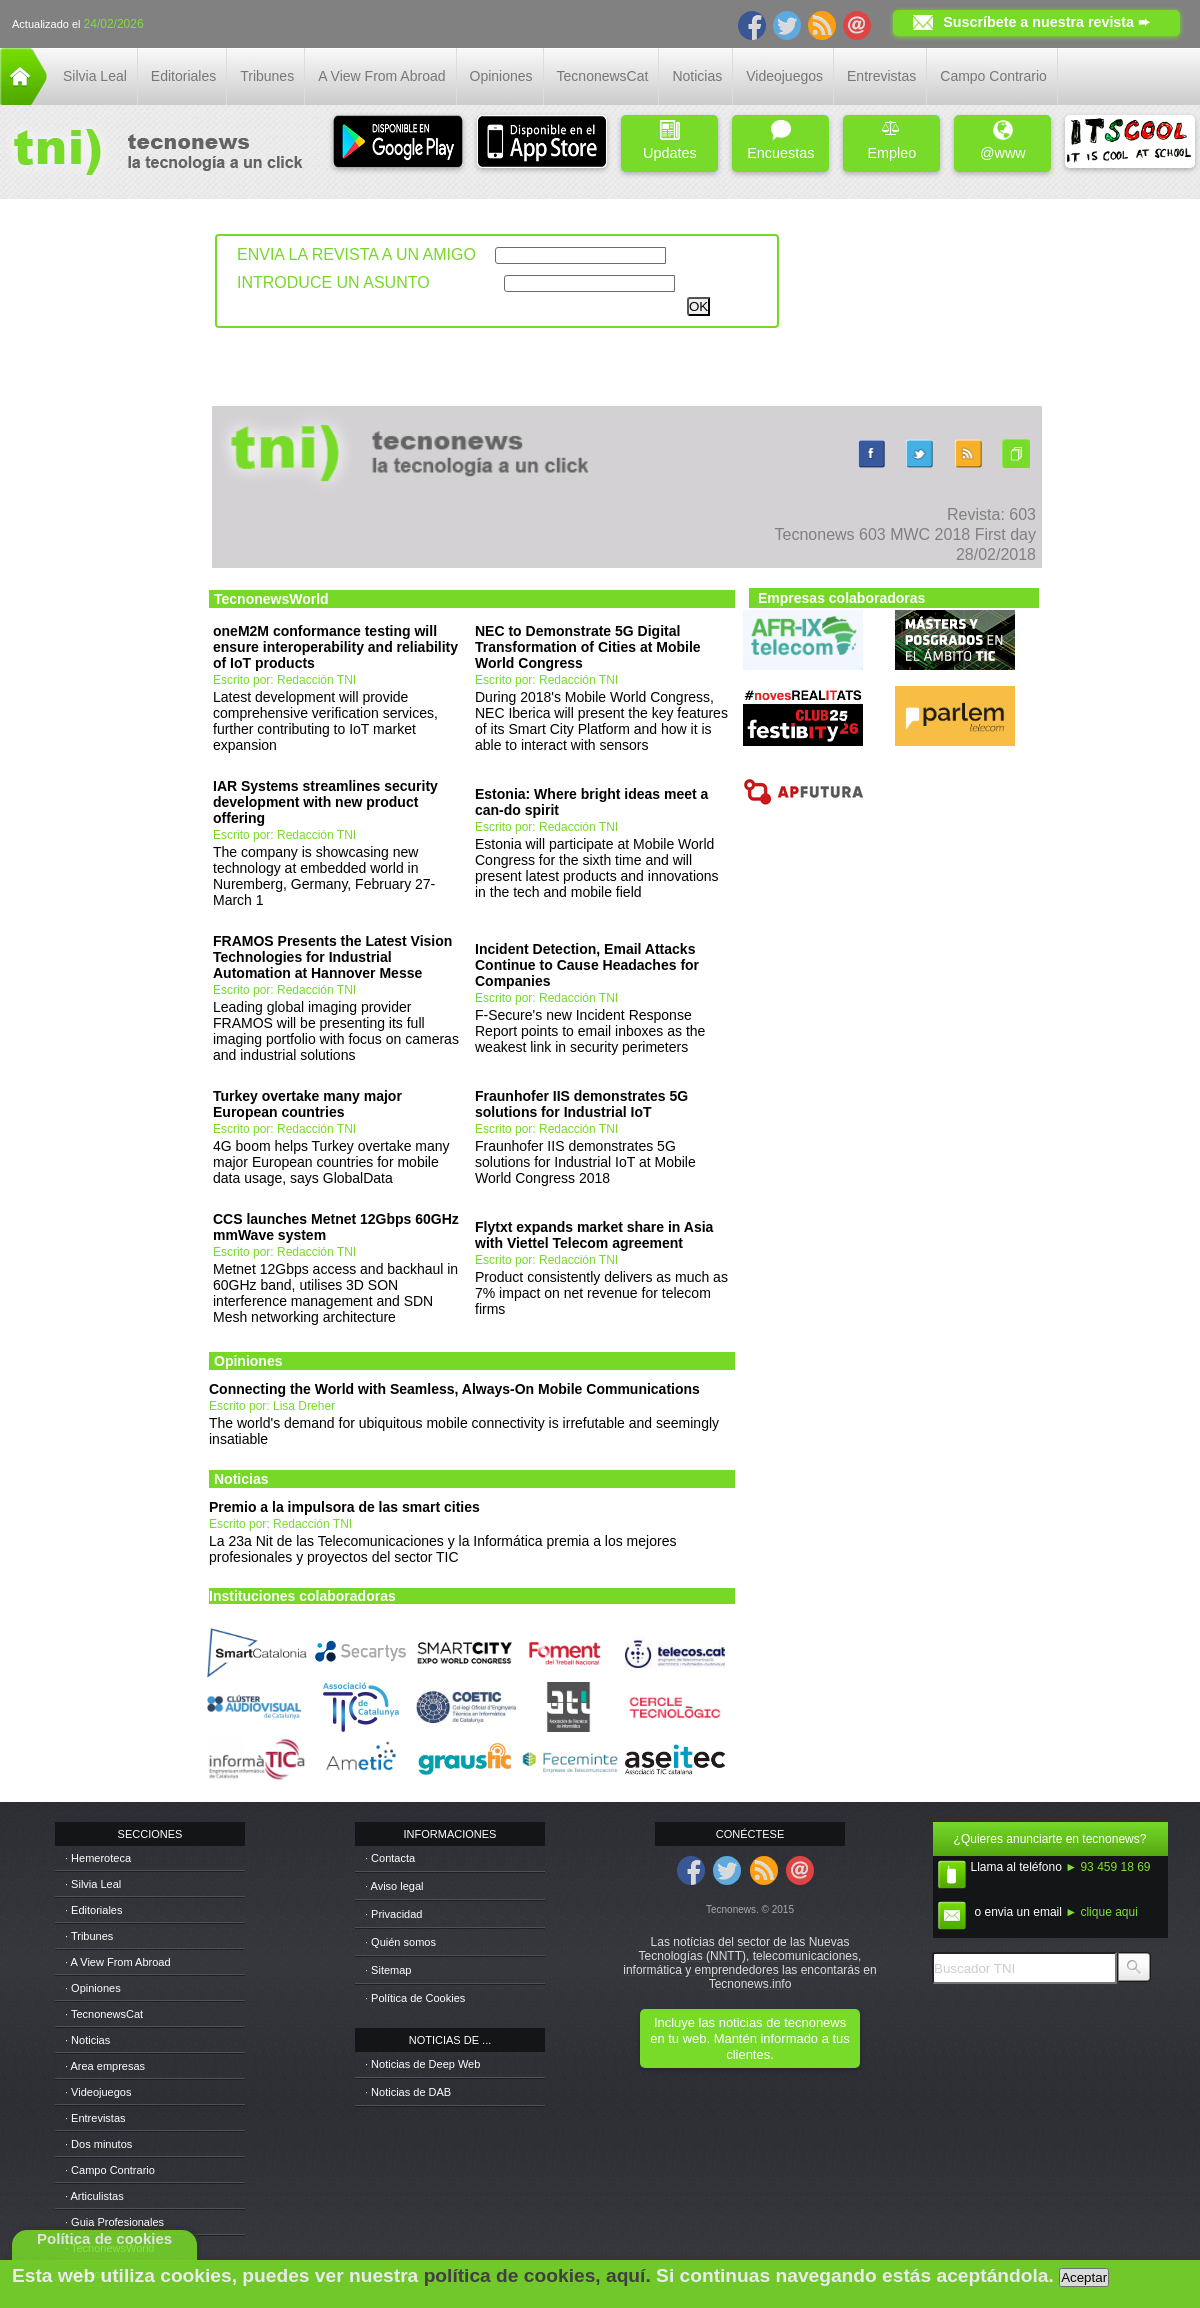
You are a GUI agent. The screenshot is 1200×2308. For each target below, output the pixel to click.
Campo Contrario (993, 76)
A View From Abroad (381, 76)
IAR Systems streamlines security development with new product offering (325, 802)
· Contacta (390, 1858)
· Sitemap (388, 1970)
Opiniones (501, 76)
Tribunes (267, 76)
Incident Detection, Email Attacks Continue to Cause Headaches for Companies (587, 965)
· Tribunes (89, 1936)
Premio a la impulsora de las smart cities (344, 1507)
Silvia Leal (95, 76)
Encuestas (780, 140)
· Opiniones (93, 1988)
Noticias (697, 76)
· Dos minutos (98, 2144)
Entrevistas (881, 76)
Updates (670, 140)
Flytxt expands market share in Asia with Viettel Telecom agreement (594, 1235)
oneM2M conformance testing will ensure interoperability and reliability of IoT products (335, 647)
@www (1003, 140)
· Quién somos (400, 1942)
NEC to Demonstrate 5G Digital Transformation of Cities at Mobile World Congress (588, 647)
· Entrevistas (95, 2118)
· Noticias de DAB (408, 2092)
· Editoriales (93, 1910)
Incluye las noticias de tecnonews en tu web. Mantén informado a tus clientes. (749, 2038)
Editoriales (183, 76)
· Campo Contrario (110, 2170)
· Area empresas (105, 2066)
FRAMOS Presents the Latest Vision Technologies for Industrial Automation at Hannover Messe (332, 957)
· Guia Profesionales (114, 2222)
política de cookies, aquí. (537, 2275)
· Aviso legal (394, 1886)
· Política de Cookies (415, 1998)
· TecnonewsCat (104, 2014)
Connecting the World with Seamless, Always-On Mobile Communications (454, 1389)
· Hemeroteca (98, 1858)
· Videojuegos (98, 2092)
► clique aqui (1101, 1912)
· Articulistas (94, 2196)
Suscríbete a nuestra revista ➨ (1046, 22)
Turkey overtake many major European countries (307, 1104)
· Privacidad (393, 1914)
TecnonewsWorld (271, 599)
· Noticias (87, 2040)
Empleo (891, 140)
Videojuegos (784, 76)
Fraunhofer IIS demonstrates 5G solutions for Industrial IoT (581, 1104)
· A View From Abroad (118, 1962)
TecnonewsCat (603, 76)
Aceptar (1084, 2277)
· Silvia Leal (93, 1884)
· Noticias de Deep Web (422, 2064)
